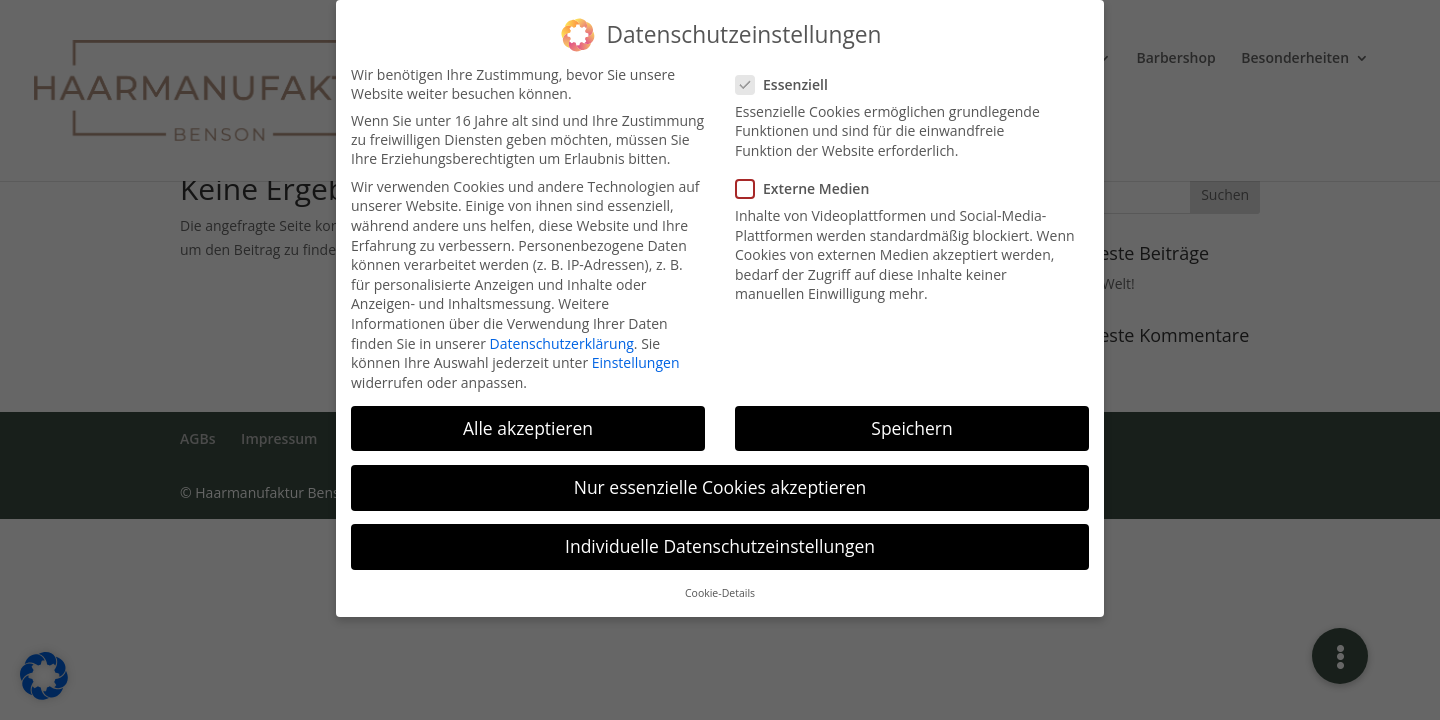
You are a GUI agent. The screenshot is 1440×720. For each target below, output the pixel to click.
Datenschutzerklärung (562, 332)
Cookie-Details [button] (720, 583)
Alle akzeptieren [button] (528, 418)
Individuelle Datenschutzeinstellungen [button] (720, 536)
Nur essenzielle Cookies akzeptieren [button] (720, 477)
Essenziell (790, 74)
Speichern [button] (911, 418)
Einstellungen (636, 352)
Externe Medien (810, 178)
